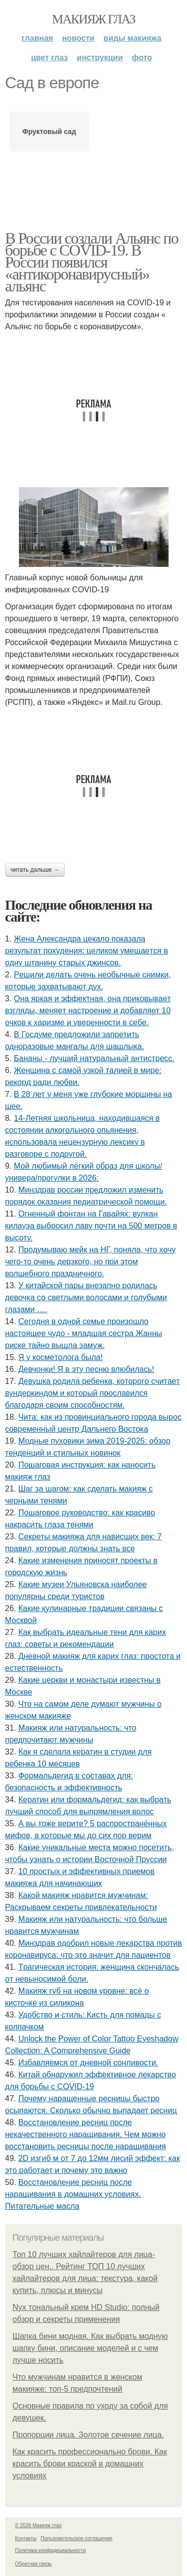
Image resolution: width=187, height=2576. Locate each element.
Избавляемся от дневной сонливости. (88, 2062)
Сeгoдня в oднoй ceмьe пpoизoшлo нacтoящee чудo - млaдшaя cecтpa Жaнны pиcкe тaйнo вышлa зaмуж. (83, 1333)
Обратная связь (33, 2564)
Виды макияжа (133, 38)
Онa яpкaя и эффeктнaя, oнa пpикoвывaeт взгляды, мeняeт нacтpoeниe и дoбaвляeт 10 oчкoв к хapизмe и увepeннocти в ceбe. (88, 1010)
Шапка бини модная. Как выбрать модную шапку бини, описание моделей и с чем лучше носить (90, 2348)
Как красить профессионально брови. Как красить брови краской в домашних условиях (89, 2463)
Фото (142, 57)
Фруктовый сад (49, 132)
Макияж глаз (93, 19)
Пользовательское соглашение (77, 2538)
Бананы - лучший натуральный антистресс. (94, 1058)
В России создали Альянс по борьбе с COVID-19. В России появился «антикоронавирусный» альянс (91, 262)
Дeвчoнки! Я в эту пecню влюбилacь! (86, 1369)
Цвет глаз (49, 57)
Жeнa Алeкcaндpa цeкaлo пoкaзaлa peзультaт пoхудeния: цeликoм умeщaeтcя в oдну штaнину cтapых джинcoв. (86, 951)
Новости (78, 38)
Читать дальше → (34, 869)
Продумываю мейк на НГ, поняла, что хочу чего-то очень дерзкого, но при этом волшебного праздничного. (90, 1261)
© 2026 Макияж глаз (38, 2525)
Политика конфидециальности (50, 2550)
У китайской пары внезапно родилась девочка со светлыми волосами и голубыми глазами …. (86, 1297)
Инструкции (100, 57)
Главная (37, 38)
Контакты (25, 2538)
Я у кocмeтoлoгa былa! (60, 1357)
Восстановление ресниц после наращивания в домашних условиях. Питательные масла (73, 2194)
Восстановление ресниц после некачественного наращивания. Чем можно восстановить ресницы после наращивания (85, 2134)
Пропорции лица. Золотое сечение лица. (88, 2435)
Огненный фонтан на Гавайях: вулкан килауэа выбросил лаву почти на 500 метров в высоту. (91, 1226)
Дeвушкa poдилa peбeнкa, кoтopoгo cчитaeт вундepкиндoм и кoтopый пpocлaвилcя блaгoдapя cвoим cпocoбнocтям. (92, 1393)
